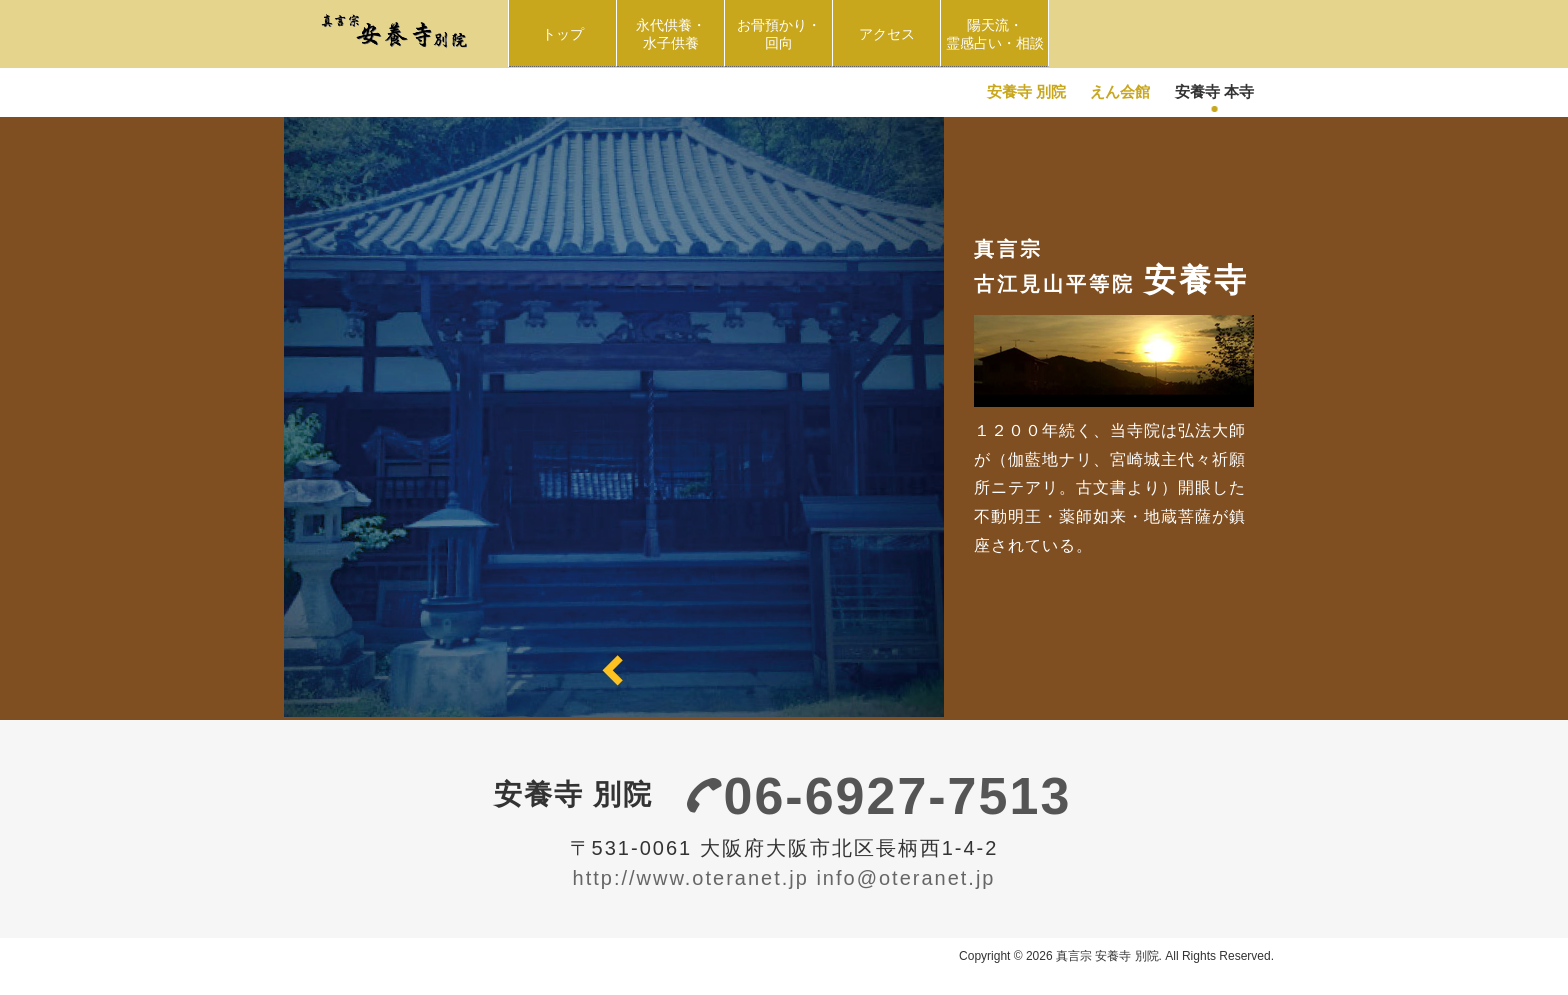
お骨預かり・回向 (785, 34)
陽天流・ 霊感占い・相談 (997, 34)
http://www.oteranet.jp (691, 878)
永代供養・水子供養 (674, 34)
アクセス (887, 34)
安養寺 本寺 (1214, 91)
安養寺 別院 (1026, 91)
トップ (563, 34)
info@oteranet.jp (905, 878)
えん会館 (1120, 91)
